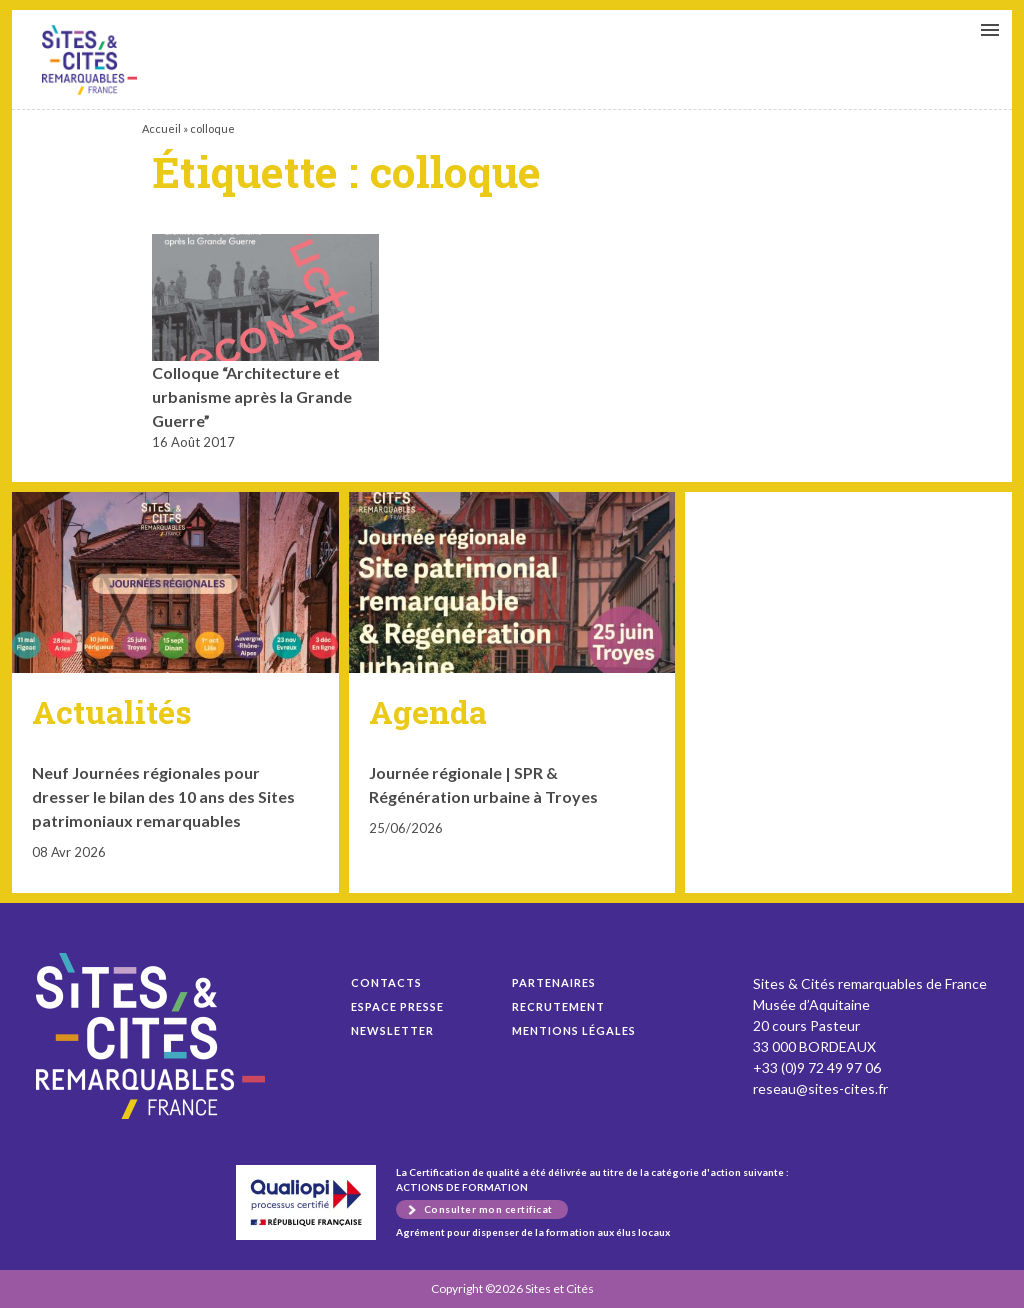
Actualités (112, 711)
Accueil (161, 128)
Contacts (386, 982)
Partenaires (554, 982)
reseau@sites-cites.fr (820, 1088)
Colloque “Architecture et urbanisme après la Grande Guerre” (89, 60)
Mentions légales (574, 1030)
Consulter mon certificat (488, 1209)
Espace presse (397, 1006)
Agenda (428, 711)
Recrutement (558, 1006)
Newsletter (392, 1030)
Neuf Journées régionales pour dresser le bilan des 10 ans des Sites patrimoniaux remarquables (163, 796)
